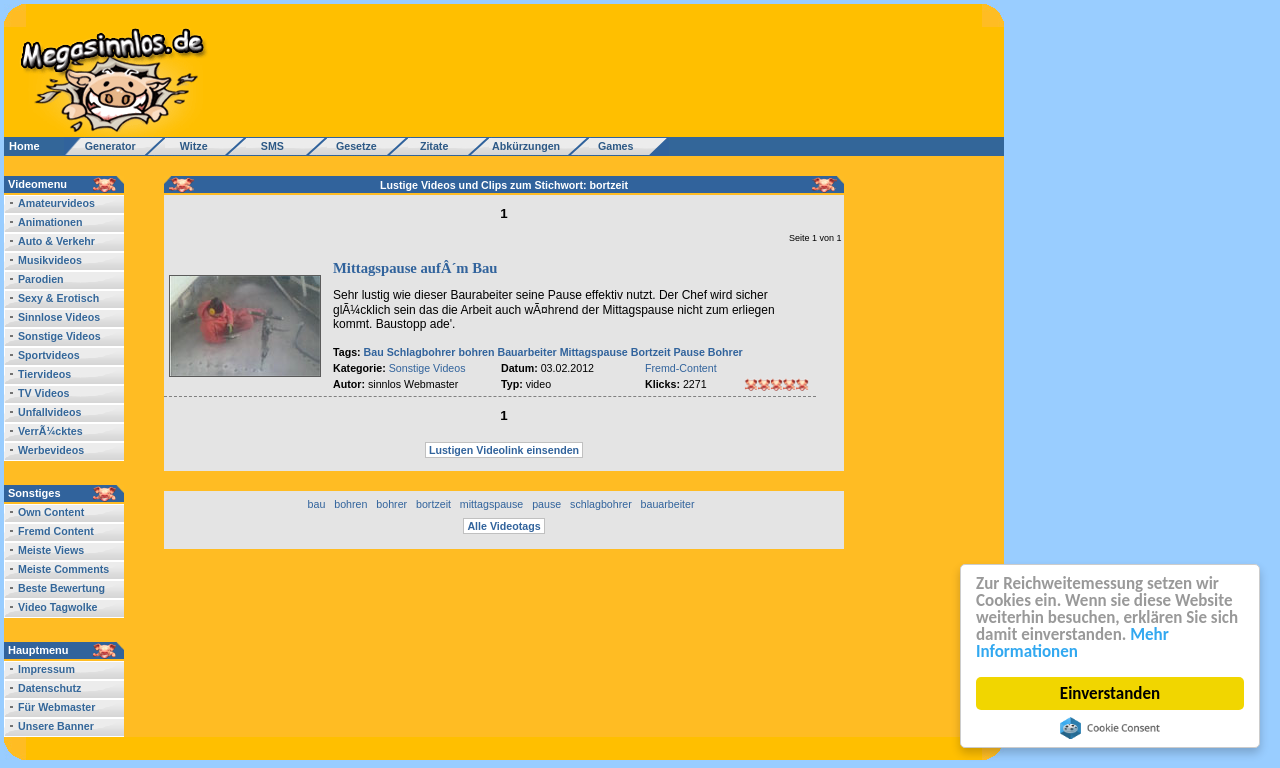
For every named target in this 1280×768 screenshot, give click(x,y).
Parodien (41, 279)
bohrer (391, 504)
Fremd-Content (681, 368)
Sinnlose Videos (59, 317)
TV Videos (43, 393)
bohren (476, 352)
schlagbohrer (601, 504)
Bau (374, 352)
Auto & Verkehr (56, 241)
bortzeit (433, 504)
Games (612, 146)
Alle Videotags (503, 526)
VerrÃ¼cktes (50, 431)
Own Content (51, 512)
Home (24, 146)
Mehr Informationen (1072, 643)
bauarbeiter (668, 504)
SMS (266, 146)
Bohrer (725, 352)
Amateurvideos (56, 203)
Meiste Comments (63, 569)
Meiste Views (51, 550)
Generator (101, 146)
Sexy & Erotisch (58, 298)
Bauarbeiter (526, 352)
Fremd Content (56, 531)
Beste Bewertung (61, 588)
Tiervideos (44, 374)
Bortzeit (651, 352)
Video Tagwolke (58, 607)
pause (546, 504)
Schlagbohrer (421, 352)
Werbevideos (51, 450)
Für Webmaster (56, 707)
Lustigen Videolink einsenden (504, 450)
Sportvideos (49, 355)
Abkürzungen (526, 146)
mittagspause (491, 504)
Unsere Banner (56, 726)
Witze (188, 146)
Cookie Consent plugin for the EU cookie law (1110, 728)
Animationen (50, 222)
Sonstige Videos (59, 336)
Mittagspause (594, 352)
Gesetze (353, 146)
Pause (688, 352)
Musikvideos (50, 260)
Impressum (46, 669)
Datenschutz (49, 688)
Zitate (429, 146)
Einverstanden (1110, 693)
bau (317, 504)
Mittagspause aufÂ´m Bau (415, 268)
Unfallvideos (49, 412)
